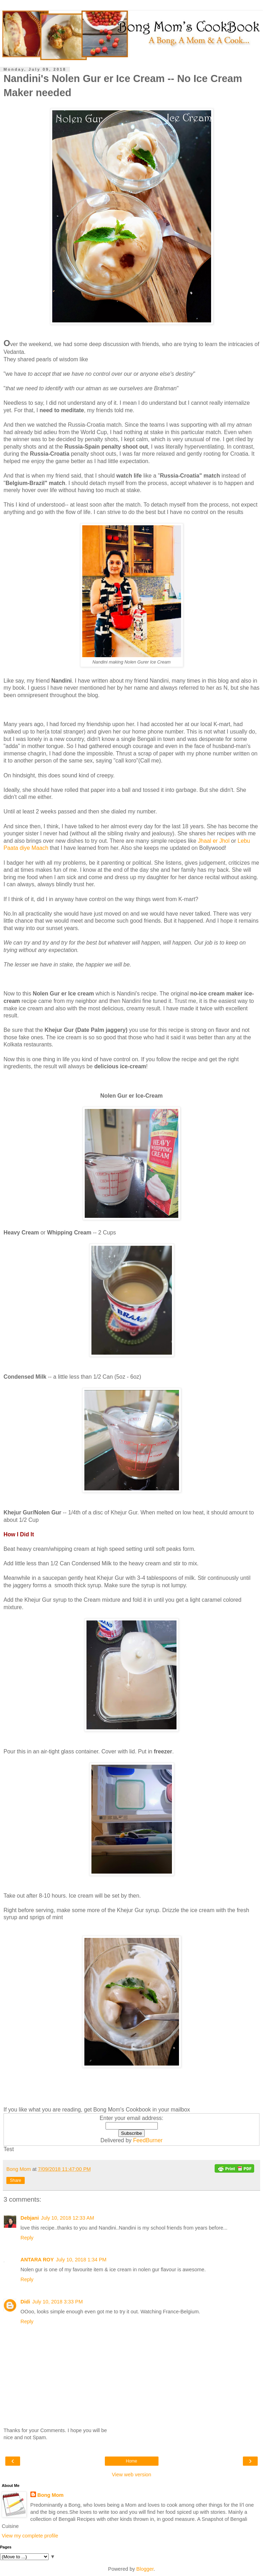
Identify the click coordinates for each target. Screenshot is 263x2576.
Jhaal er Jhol (214, 841)
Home (131, 2461)
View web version (131, 2474)
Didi (25, 2302)
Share (15, 2180)
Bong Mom (50, 2495)
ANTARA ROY (37, 2259)
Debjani (29, 2218)
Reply (27, 2238)
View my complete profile (30, 2536)
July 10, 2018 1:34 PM (81, 2259)
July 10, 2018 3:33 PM (57, 2302)
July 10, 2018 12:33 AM (67, 2218)
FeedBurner (148, 2140)
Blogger (145, 2569)
